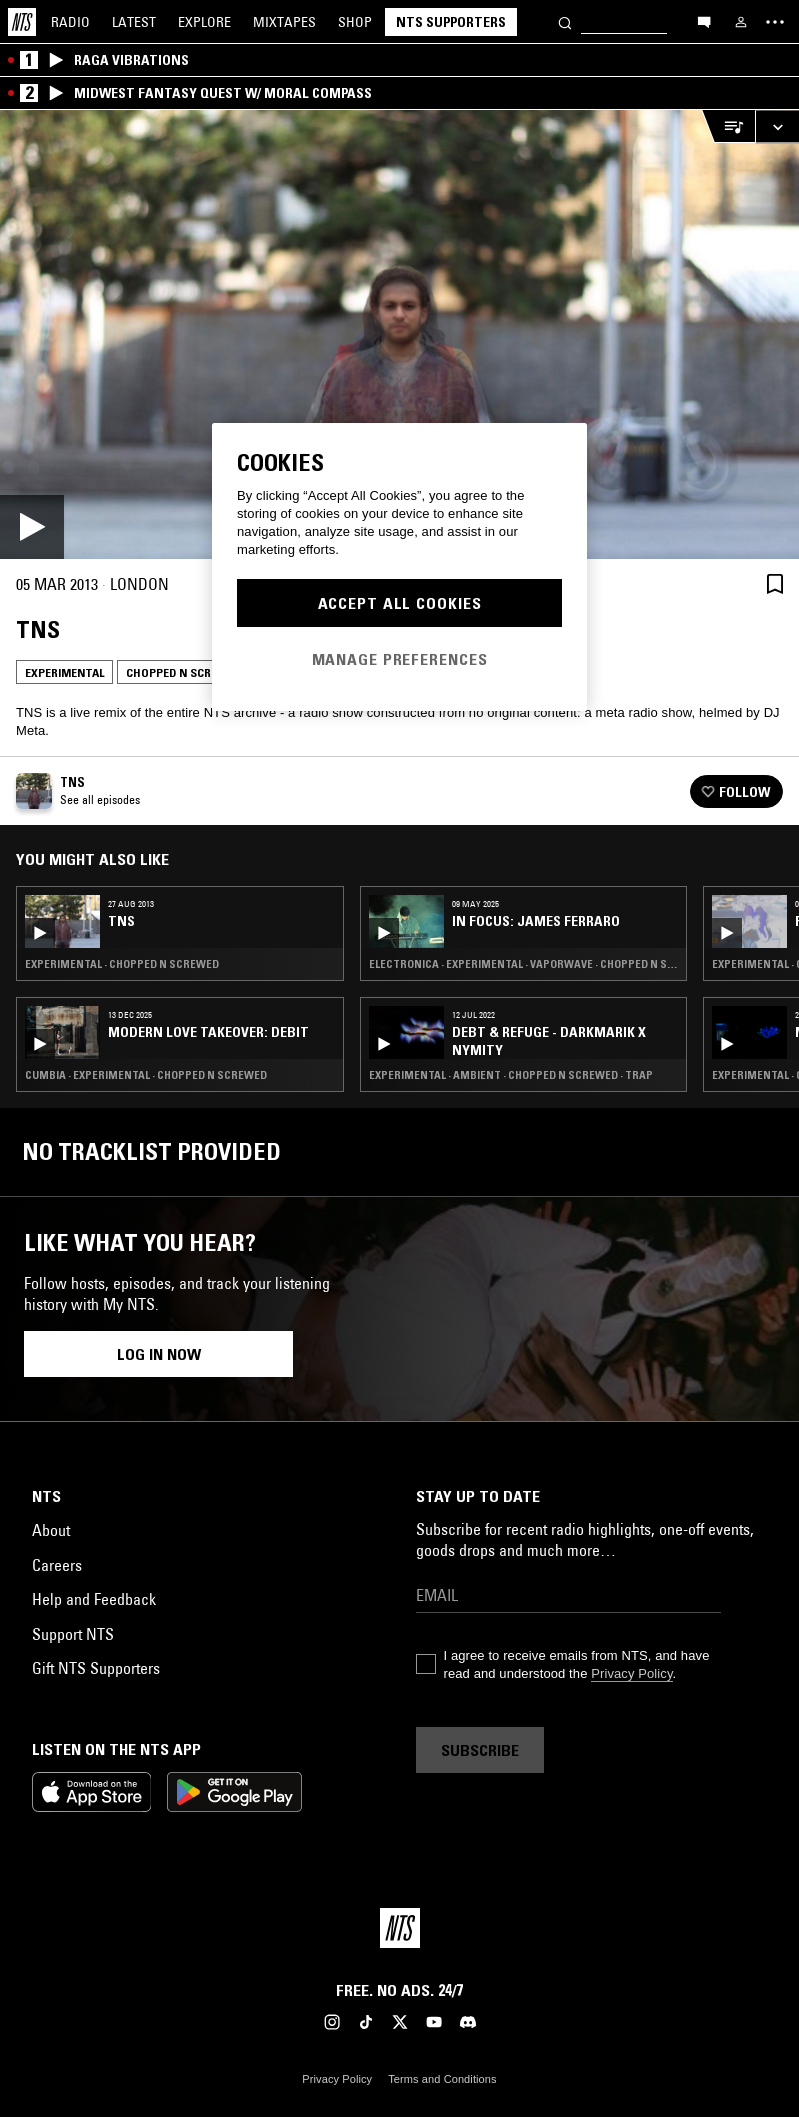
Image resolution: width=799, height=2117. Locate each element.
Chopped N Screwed (183, 672)
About (51, 1530)
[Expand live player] (777, 126)
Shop (355, 22)
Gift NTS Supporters (96, 1668)
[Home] (22, 22)
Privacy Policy (631, 1673)
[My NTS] (741, 22)
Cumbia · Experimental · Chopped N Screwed (146, 1075)
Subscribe (480, 1750)
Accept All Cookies (400, 603)
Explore (204, 22)
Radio (70, 22)
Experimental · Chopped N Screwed (122, 964)
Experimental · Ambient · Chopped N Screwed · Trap (511, 1075)
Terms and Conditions (442, 2079)
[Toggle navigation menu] (775, 22)
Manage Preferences (400, 659)
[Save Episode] (775, 583)
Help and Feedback (94, 1599)
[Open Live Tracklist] (728, 126)
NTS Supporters (451, 22)
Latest (134, 22)
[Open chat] (704, 21)
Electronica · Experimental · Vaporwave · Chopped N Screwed (524, 964)
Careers (57, 1565)
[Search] (565, 21)
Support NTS (73, 1634)
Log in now (159, 1354)
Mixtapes (284, 22)
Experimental (64, 672)
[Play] (399, 334)
